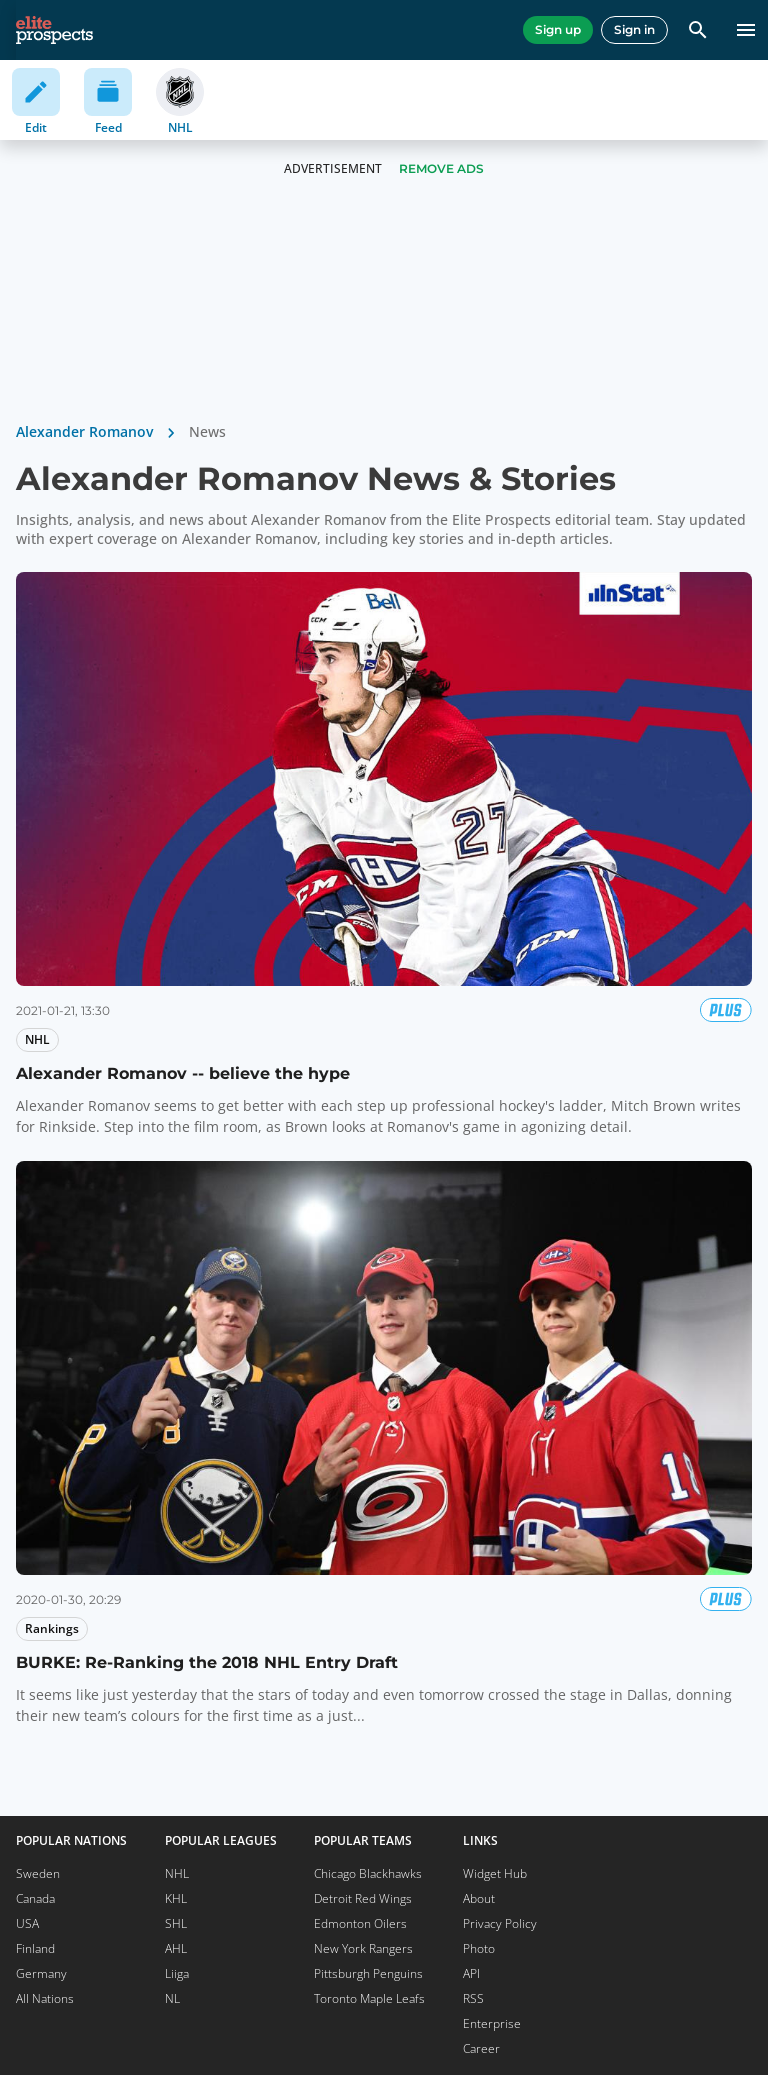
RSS (473, 1998)
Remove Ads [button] (441, 168)
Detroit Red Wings (363, 1898)
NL (172, 1998)
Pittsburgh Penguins (368, 1973)
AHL (176, 1948)
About (479, 1898)
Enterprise (492, 2023)
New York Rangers (363, 1948)
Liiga (177, 1973)
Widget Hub (495, 1873)
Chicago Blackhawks (368, 1873)
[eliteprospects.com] (54, 30)
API (471, 1973)
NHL (177, 1873)
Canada (35, 1898)
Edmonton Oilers (360, 1923)
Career (481, 2048)
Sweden (38, 1873)
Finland (35, 1948)
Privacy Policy (500, 1923)
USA (27, 1923)
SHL (176, 1923)
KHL (176, 1898)
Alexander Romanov (84, 431)
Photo (479, 1948)
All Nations (45, 1998)
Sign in (634, 29)
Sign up (558, 29)
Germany (41, 1973)
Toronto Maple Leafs (369, 1998)
